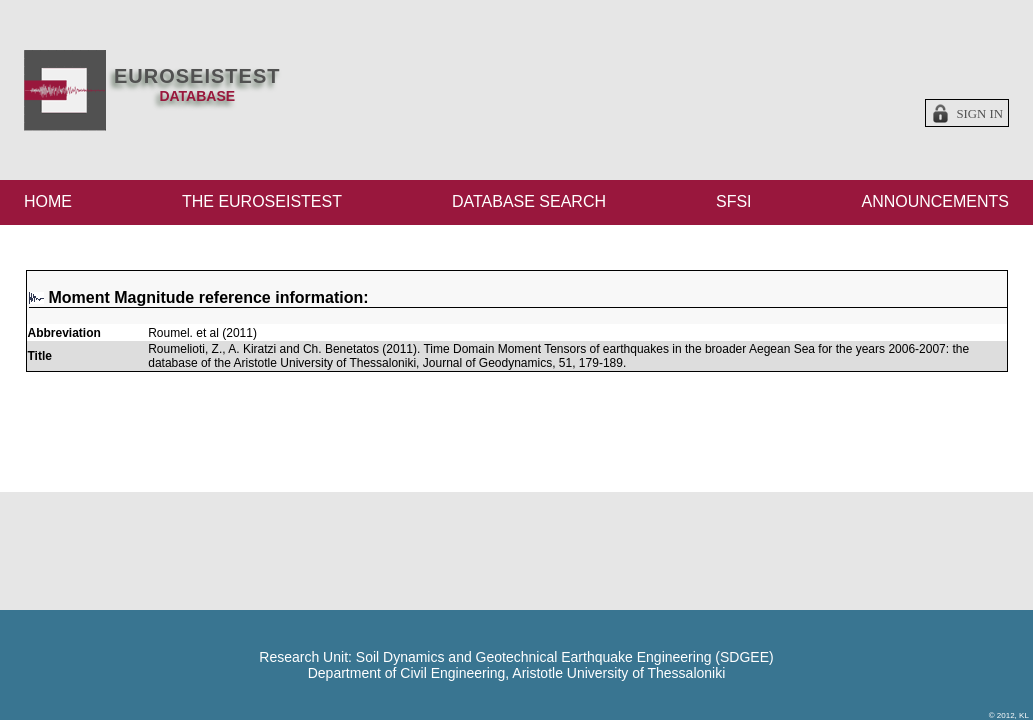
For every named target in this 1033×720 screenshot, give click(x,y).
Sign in (979, 114)
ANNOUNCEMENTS (935, 201)
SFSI (734, 201)
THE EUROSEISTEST (262, 201)
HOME (48, 201)
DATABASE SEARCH (529, 201)
